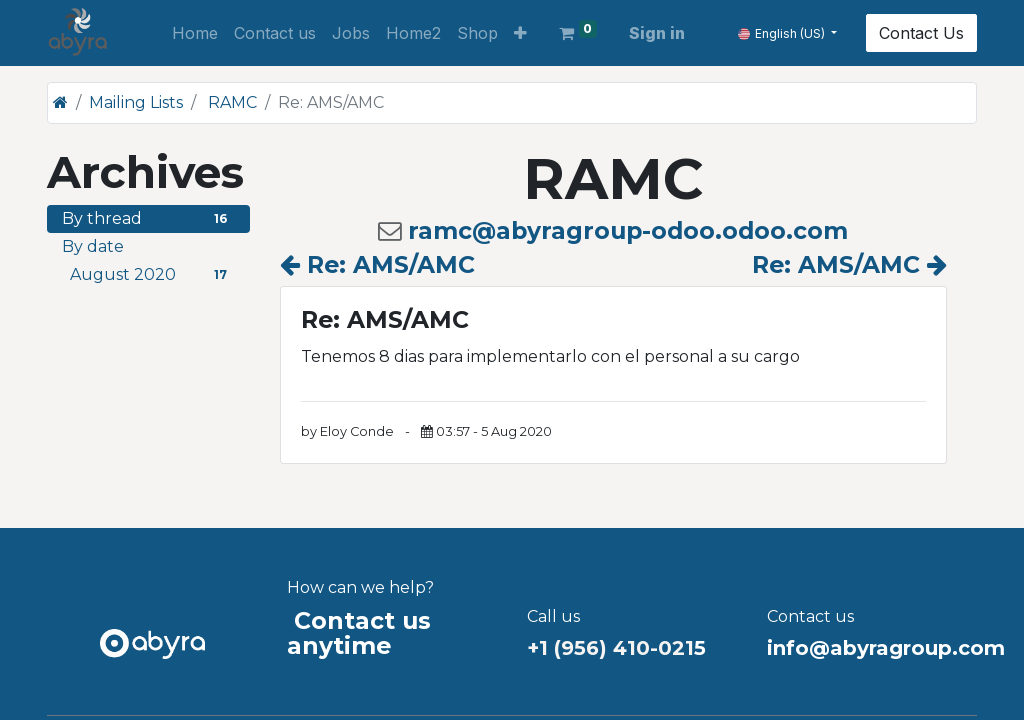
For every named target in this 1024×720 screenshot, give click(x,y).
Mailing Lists (136, 102)
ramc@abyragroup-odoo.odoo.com (628, 230)
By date (93, 246)
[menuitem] (195, 33)
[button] (520, 33)
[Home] (60, 102)
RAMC (232, 102)
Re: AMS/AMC (377, 264)
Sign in (657, 33)
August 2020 (152, 274)
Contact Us (921, 33)
